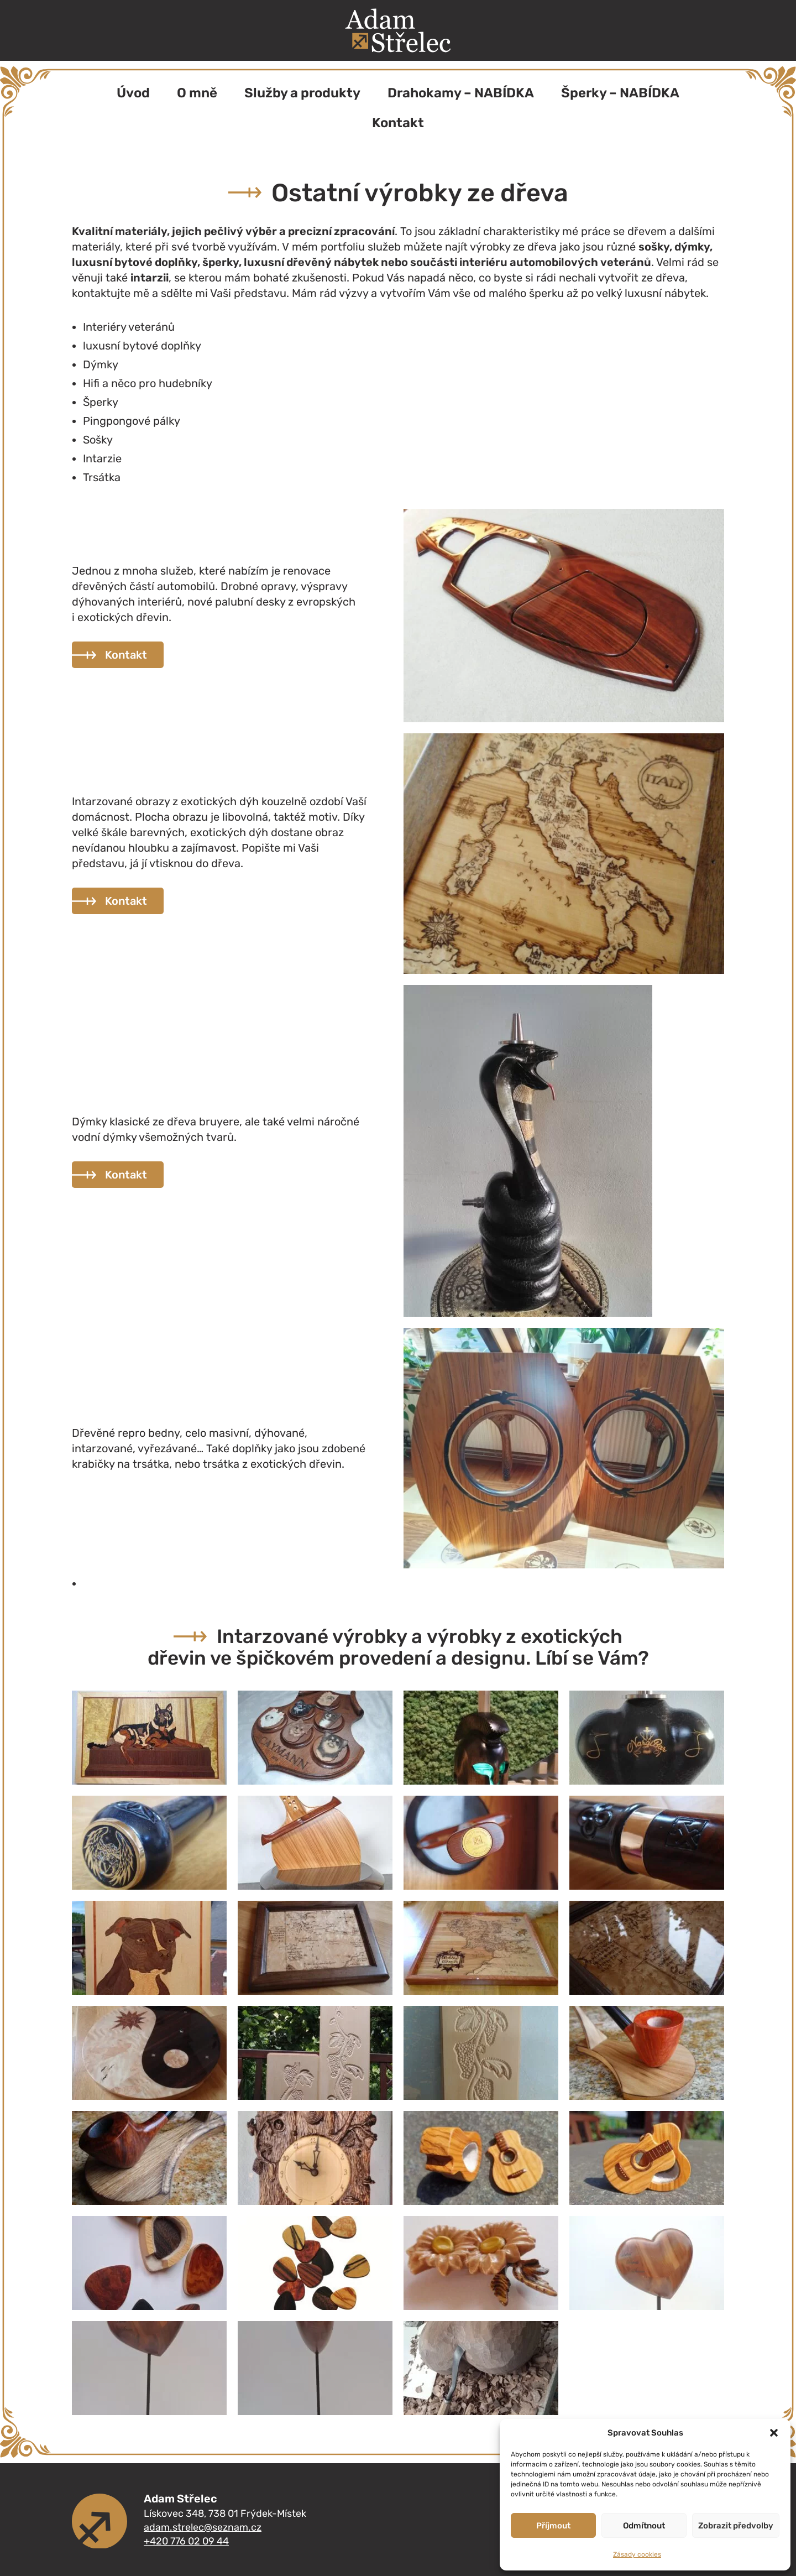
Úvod (133, 93)
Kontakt (398, 123)
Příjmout (553, 2526)
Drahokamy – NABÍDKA (460, 93)
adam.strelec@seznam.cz (202, 2527)
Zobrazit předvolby (735, 2526)
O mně (197, 93)
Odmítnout (644, 2526)
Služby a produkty (302, 93)
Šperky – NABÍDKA (620, 93)
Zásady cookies (637, 2554)
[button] (773, 2432)
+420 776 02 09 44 (186, 2541)
